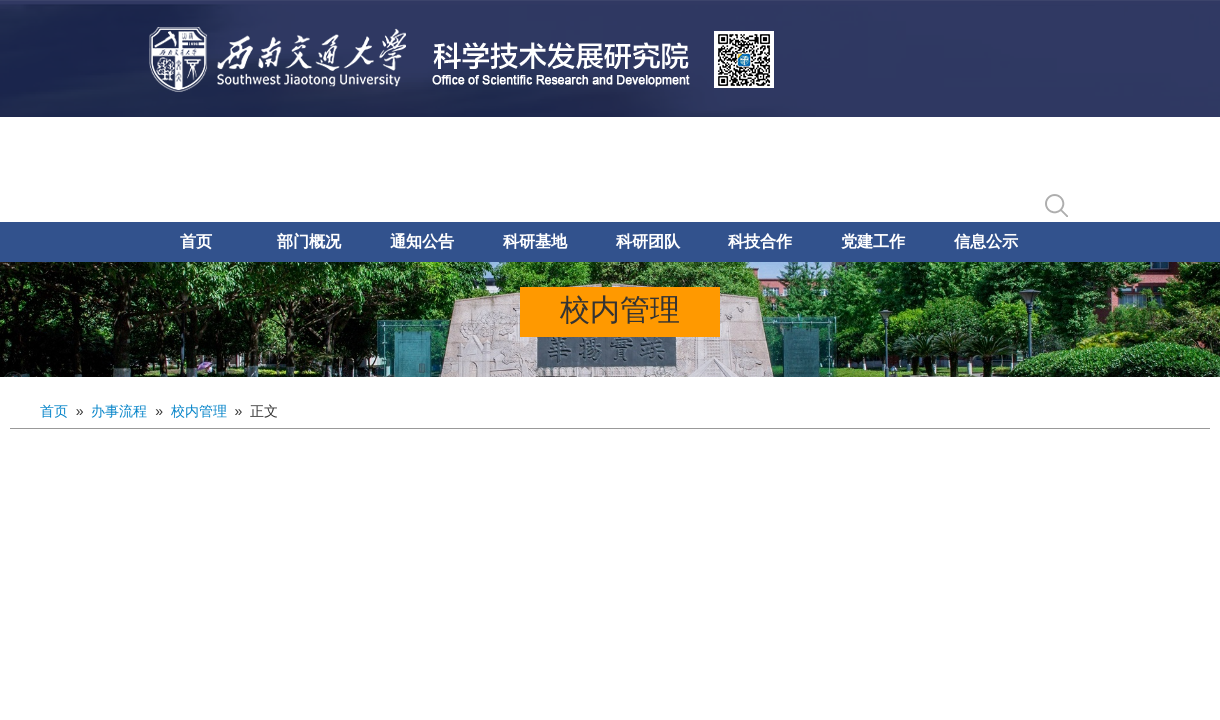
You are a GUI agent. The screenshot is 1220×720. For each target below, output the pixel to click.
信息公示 (986, 241)
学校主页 (666, 167)
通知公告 (422, 241)
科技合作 (760, 241)
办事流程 (119, 411)
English (1049, 167)
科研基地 (535, 241)
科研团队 (648, 241)
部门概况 (309, 241)
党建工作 (873, 241)
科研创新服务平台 (796, 167)
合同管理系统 (942, 167)
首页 (196, 241)
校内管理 (199, 411)
